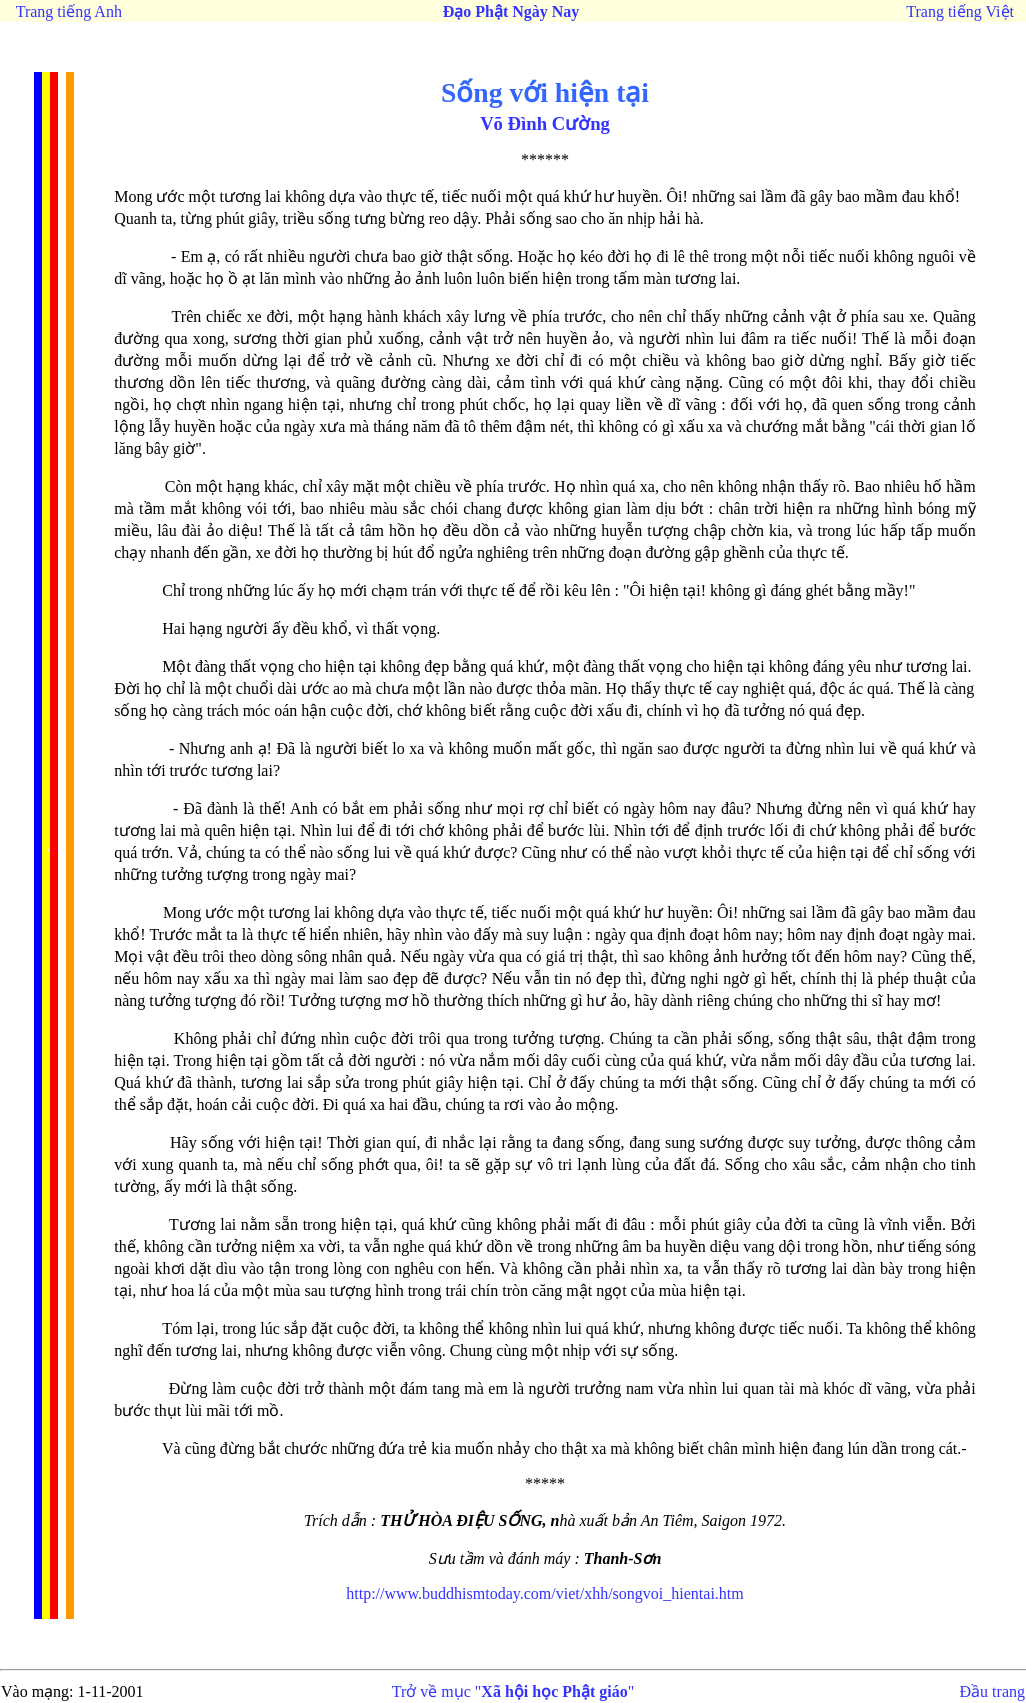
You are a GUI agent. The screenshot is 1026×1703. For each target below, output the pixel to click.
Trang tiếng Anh (69, 11)
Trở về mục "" (513, 1691)
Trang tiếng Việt (960, 11)
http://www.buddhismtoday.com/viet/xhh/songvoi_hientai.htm (544, 1593)
